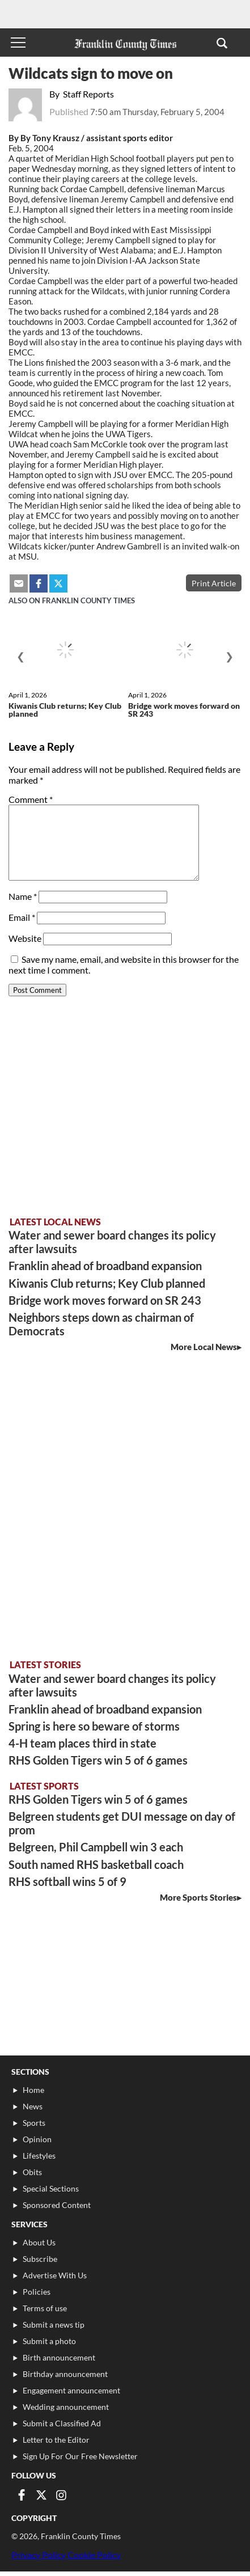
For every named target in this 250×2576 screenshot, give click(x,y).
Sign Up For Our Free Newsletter (80, 2456)
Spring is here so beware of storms (94, 1726)
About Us (39, 2242)
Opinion (37, 2139)
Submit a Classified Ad (62, 2423)
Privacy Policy (38, 2554)
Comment (31, 799)
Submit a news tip (53, 2324)
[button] (222, 42)
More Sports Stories (198, 1897)
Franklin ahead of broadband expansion (105, 1265)
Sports (34, 2122)
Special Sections (51, 2188)
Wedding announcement (66, 2407)
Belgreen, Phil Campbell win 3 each (96, 1847)
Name (23, 896)
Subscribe (40, 2259)
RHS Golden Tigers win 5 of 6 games (98, 1760)
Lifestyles (39, 2155)
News (33, 2106)
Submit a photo (49, 2341)
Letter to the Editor (56, 2439)
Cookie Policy (94, 2554)
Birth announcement (59, 2357)
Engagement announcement (71, 2390)
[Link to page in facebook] (21, 2495)
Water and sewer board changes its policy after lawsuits (112, 1241)
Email (22, 917)
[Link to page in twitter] (41, 2495)
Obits (32, 2172)
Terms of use (45, 2308)
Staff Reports (88, 93)
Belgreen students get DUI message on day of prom (122, 1823)
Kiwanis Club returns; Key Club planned (65, 709)
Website (25, 938)
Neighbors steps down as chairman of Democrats (101, 1324)
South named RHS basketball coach (96, 1864)
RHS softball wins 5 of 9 (67, 1881)
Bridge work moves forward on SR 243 (184, 709)
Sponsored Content (57, 2205)
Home (33, 2090)
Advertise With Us (55, 2275)
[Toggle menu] (18, 42)
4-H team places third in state (82, 1743)
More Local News (204, 1347)
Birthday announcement (65, 2374)
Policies (36, 2291)
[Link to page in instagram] (61, 2495)
